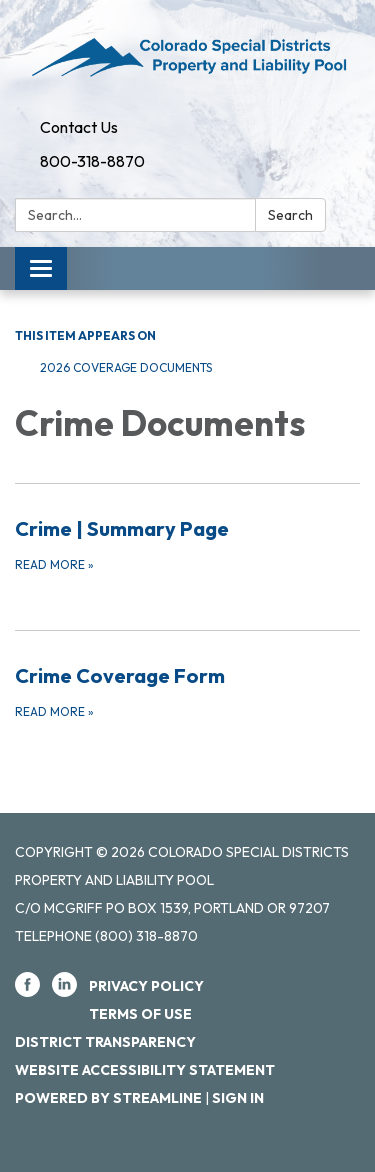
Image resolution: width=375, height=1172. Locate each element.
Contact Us (79, 127)
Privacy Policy (146, 986)
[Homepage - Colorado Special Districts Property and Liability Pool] (187, 55)
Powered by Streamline (108, 1098)
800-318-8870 (92, 161)
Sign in (238, 1098)
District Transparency (105, 1042)
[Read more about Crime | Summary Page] (187, 544)
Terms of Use (140, 1014)
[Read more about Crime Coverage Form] (187, 691)
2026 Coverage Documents (126, 367)
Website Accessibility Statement (145, 1070)
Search (290, 215)
